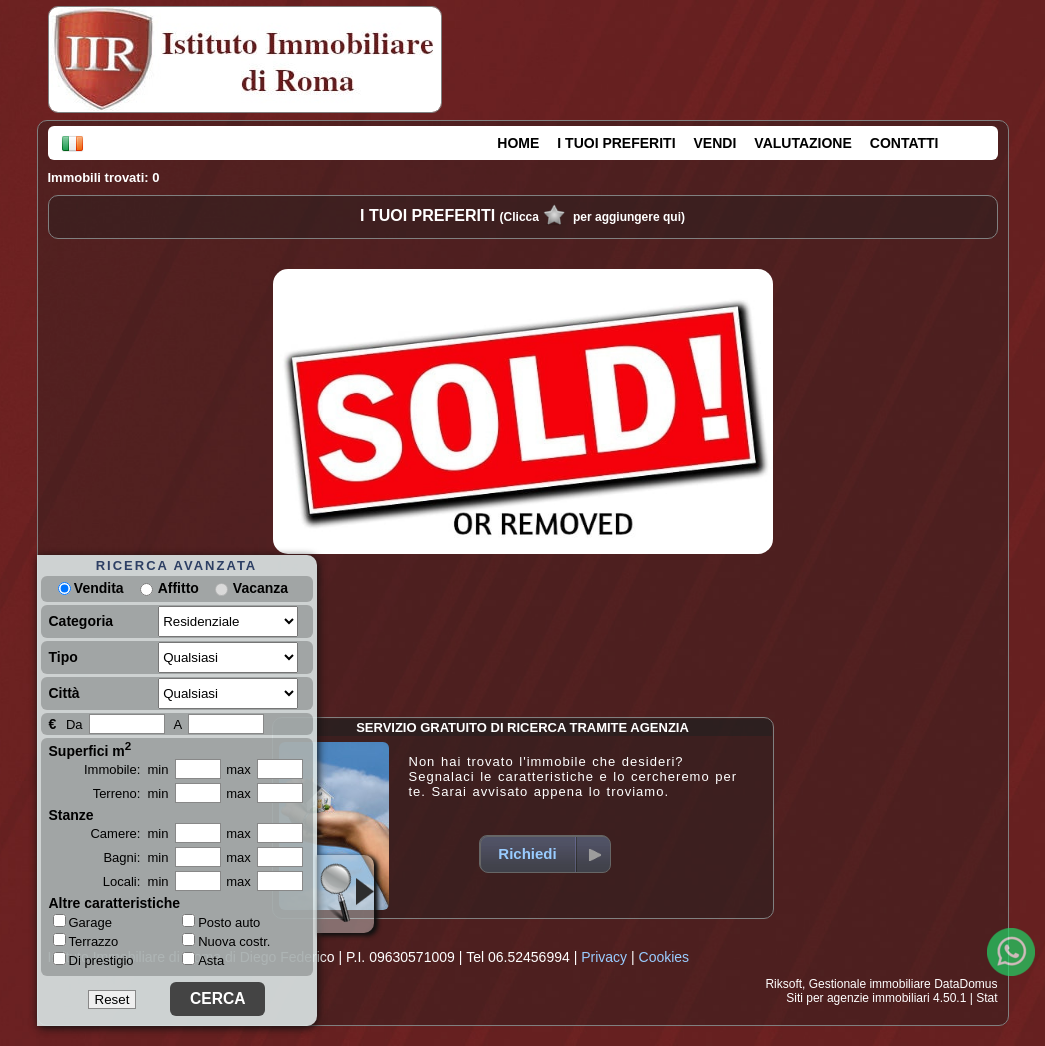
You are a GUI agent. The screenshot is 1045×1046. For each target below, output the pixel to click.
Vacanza (260, 588)
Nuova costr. (226, 941)
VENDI (715, 143)
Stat (986, 998)
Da (74, 724)
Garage (82, 922)
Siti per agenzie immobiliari (857, 998)
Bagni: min (135, 857)
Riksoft (783, 984)
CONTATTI (904, 143)
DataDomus (965, 984)
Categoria (81, 621)
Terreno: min (131, 793)
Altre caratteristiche (115, 903)
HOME (518, 143)
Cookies (664, 957)
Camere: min (129, 833)
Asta (203, 960)
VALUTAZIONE (802, 143)
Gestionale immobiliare (870, 984)
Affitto (178, 588)
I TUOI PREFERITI (616, 143)
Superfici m (90, 749)
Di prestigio (93, 960)
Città (64, 693)
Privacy (604, 957)
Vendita (91, 588)
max (238, 769)
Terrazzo (86, 941)
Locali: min (136, 881)
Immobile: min (126, 769)
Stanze (71, 815)
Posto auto (221, 922)
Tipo (63, 657)
